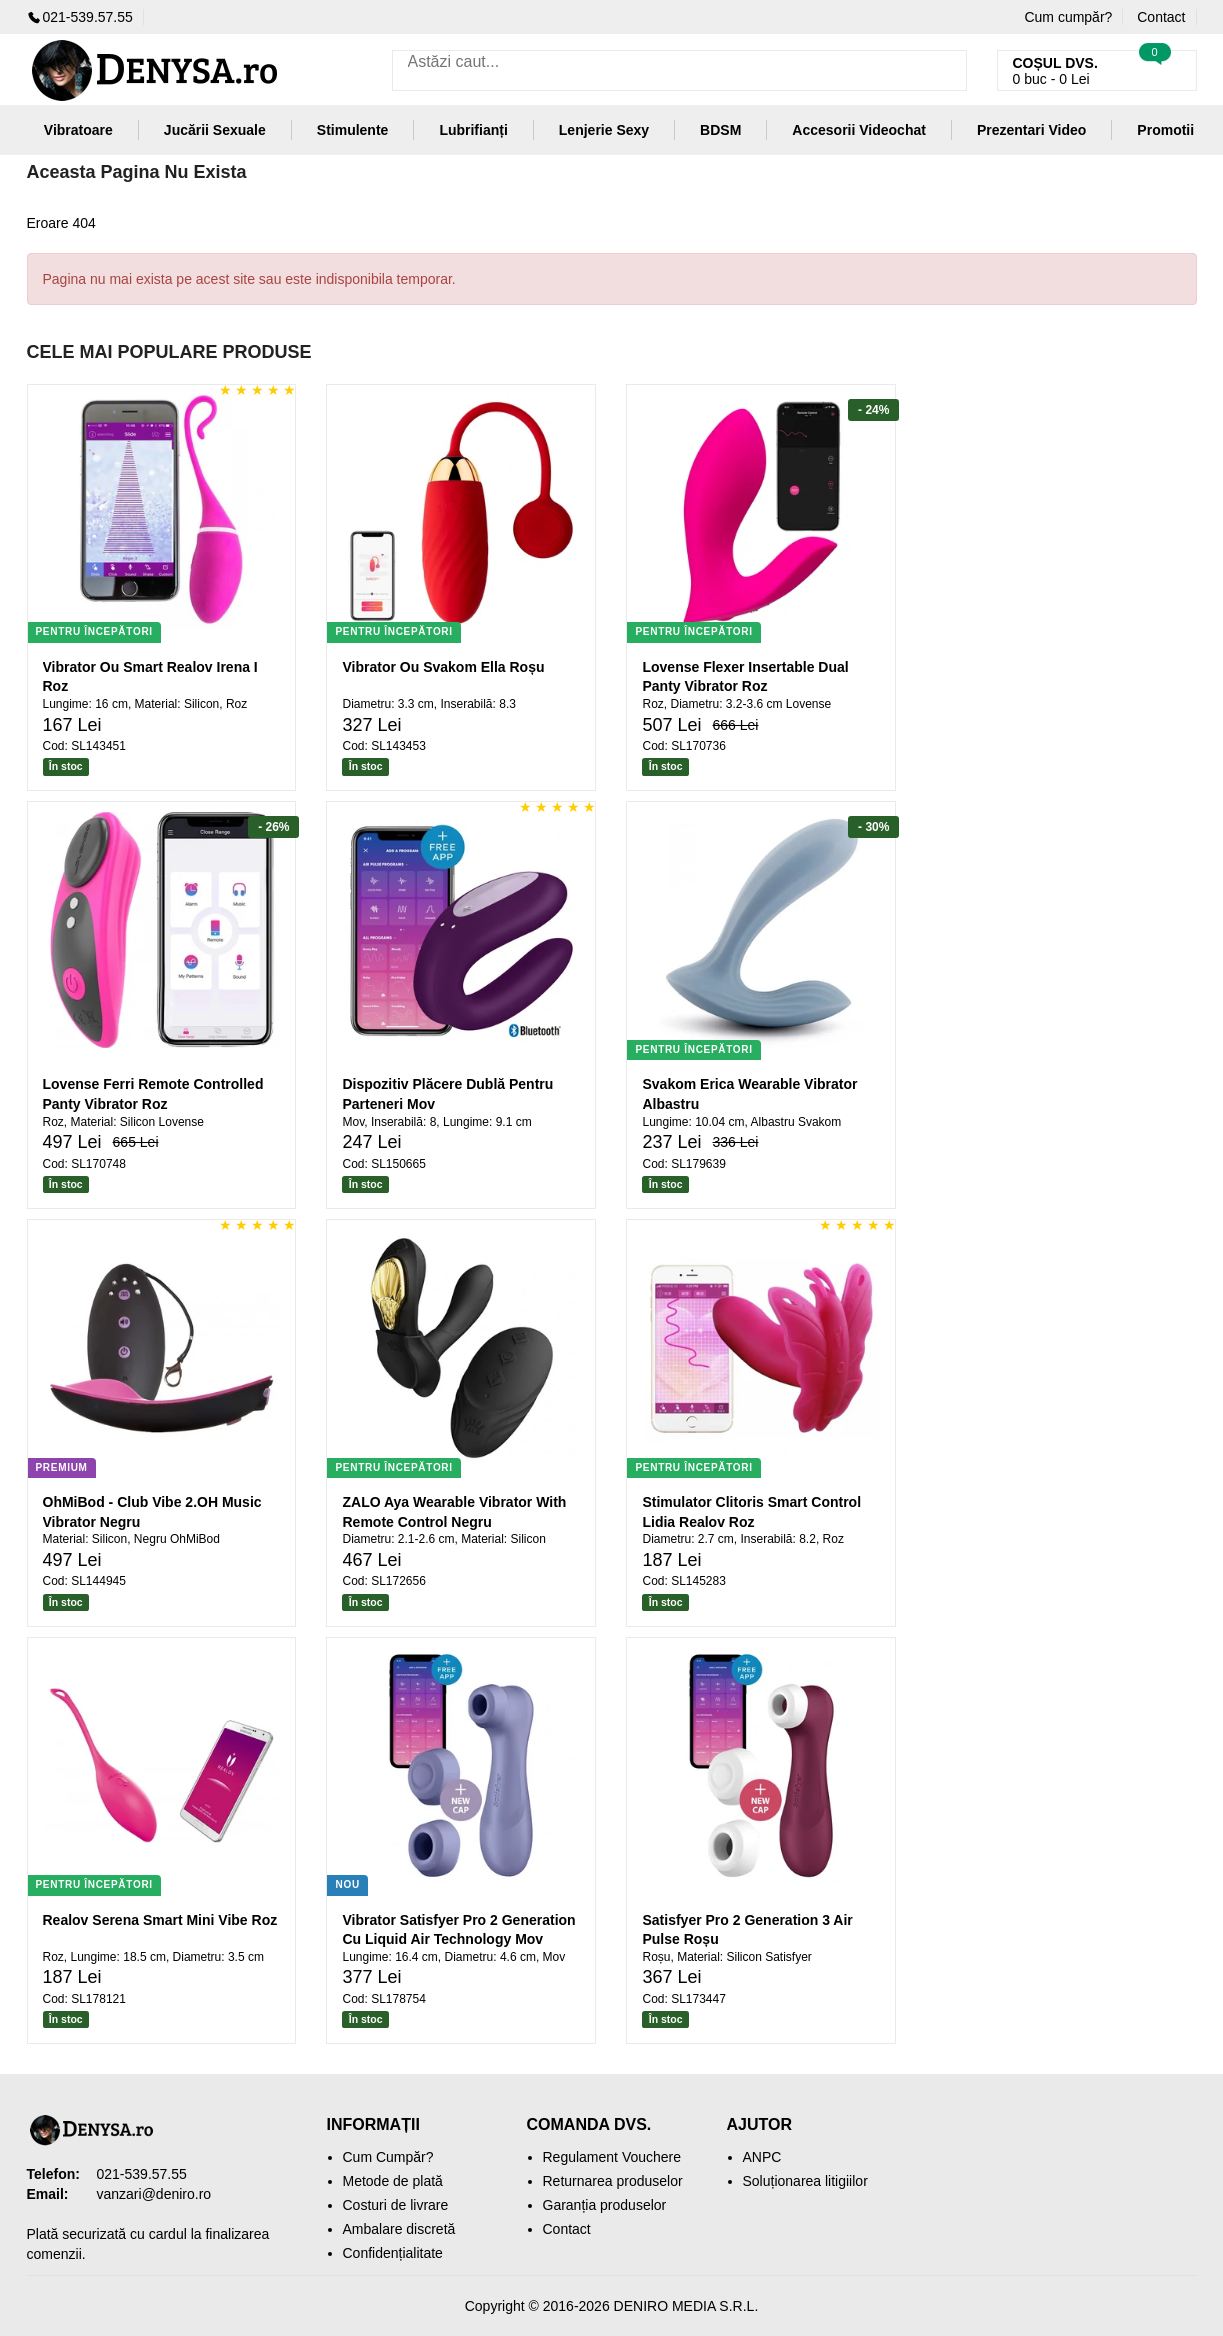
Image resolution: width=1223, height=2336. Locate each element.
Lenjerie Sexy (604, 130)
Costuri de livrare (396, 2205)
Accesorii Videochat (859, 130)
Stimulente (353, 130)
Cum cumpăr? (1068, 17)
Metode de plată (393, 2181)
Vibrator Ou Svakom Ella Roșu (443, 667)
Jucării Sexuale (215, 130)
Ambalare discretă (399, 2229)
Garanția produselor (605, 2205)
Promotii (1165, 130)
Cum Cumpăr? (388, 2157)
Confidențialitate (393, 2253)
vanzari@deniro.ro (154, 2194)
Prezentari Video (1031, 130)
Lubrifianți (473, 130)
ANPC (762, 2157)
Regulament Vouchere (612, 2157)
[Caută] (946, 70)
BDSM (720, 130)
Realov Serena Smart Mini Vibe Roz (160, 1920)
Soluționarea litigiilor (805, 2181)
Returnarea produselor (613, 2181)
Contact (1161, 17)
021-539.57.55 (80, 17)
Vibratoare (78, 130)
